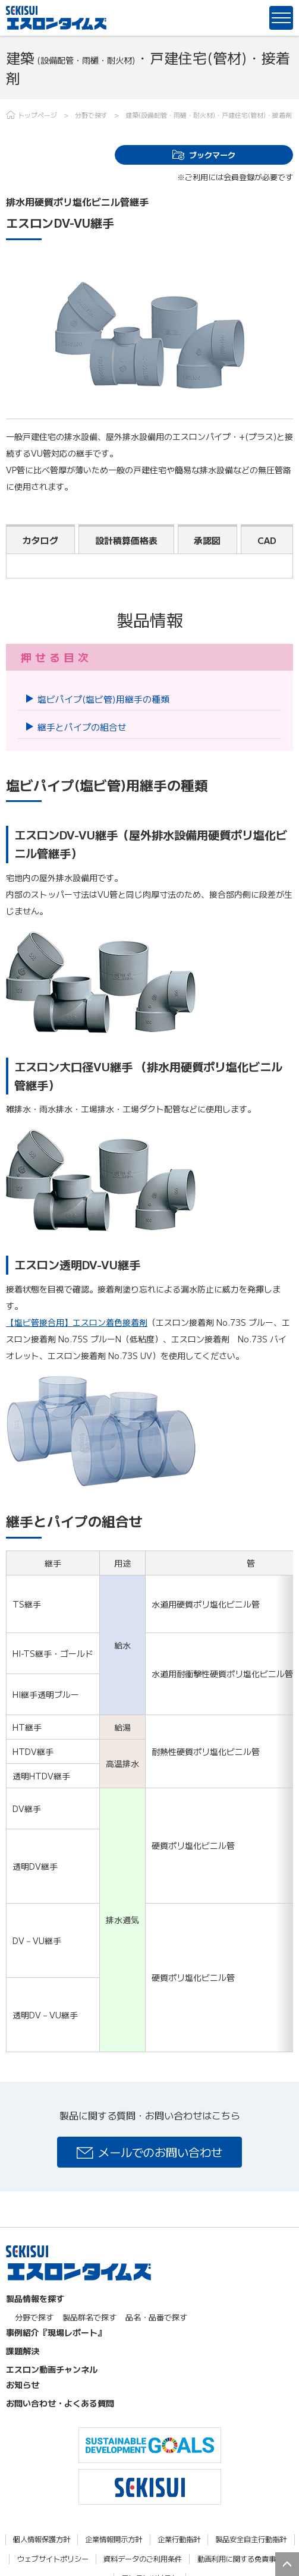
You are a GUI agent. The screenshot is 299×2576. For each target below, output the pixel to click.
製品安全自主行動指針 (251, 2539)
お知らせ (22, 2385)
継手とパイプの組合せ (82, 727)
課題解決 (22, 2351)
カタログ (40, 540)
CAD (266, 540)
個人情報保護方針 (41, 2539)
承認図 (207, 540)
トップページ (37, 114)
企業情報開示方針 (113, 2539)
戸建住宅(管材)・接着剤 (257, 114)
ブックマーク (212, 155)
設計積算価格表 (126, 540)
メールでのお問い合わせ (160, 2152)
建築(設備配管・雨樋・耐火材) (170, 114)
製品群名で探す (89, 2317)
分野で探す (91, 114)
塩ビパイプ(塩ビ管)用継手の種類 (103, 699)
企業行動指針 (179, 2539)
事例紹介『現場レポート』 (56, 2332)
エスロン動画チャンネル (51, 2369)
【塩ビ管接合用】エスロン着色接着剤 (76, 1322)
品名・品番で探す (156, 2317)
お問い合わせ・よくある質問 (60, 2403)
